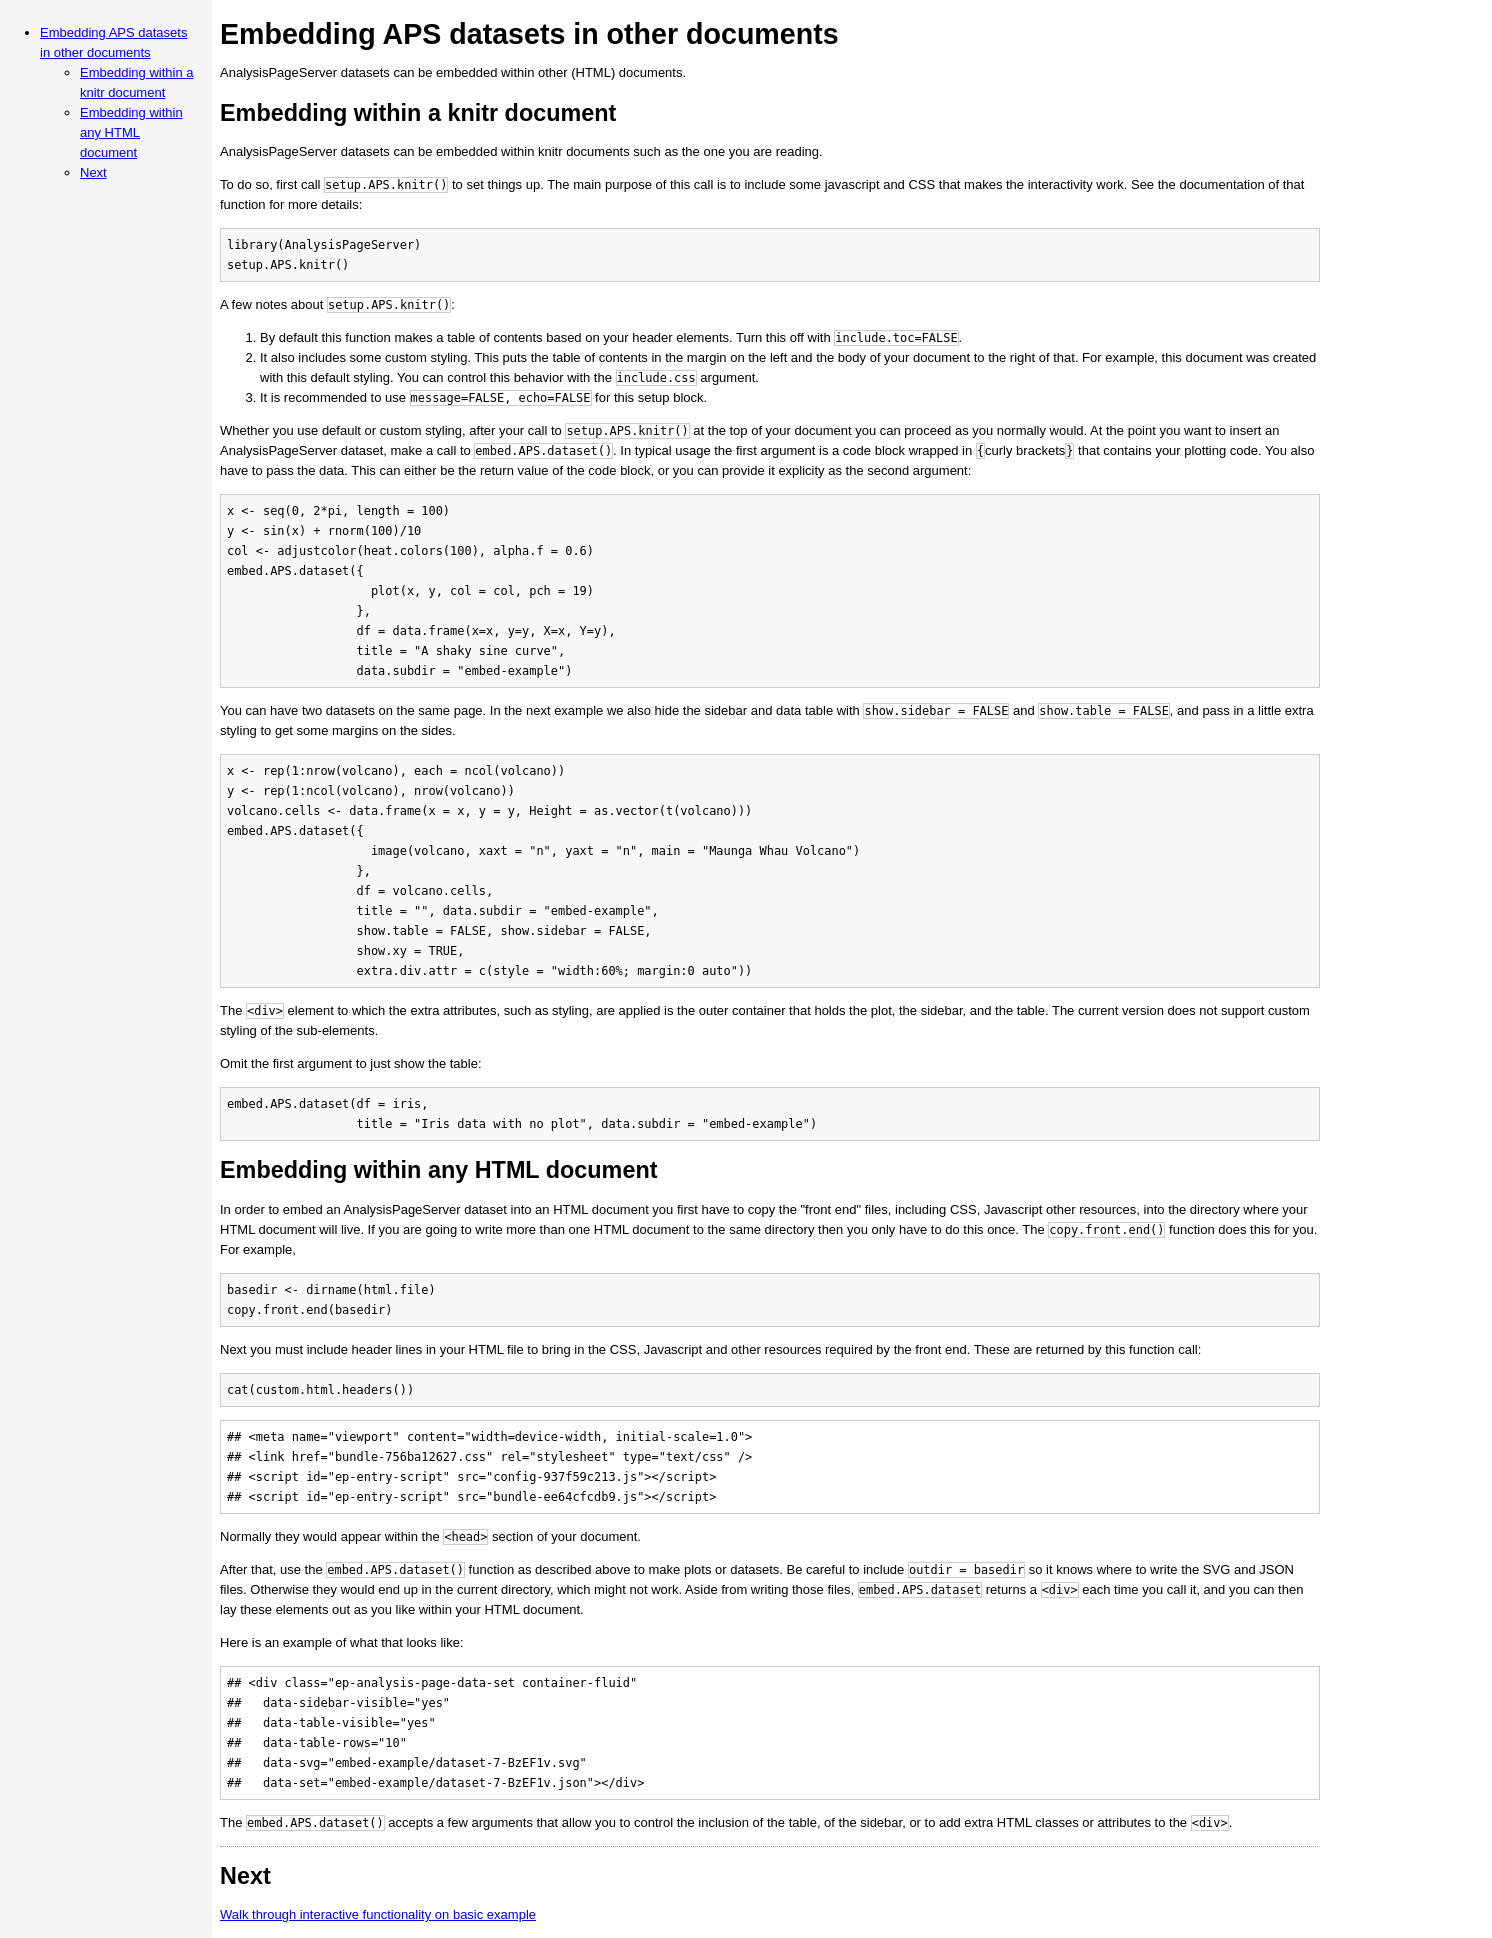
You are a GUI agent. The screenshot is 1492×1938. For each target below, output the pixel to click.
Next (93, 172)
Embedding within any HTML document (131, 132)
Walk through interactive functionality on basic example (378, 1914)
